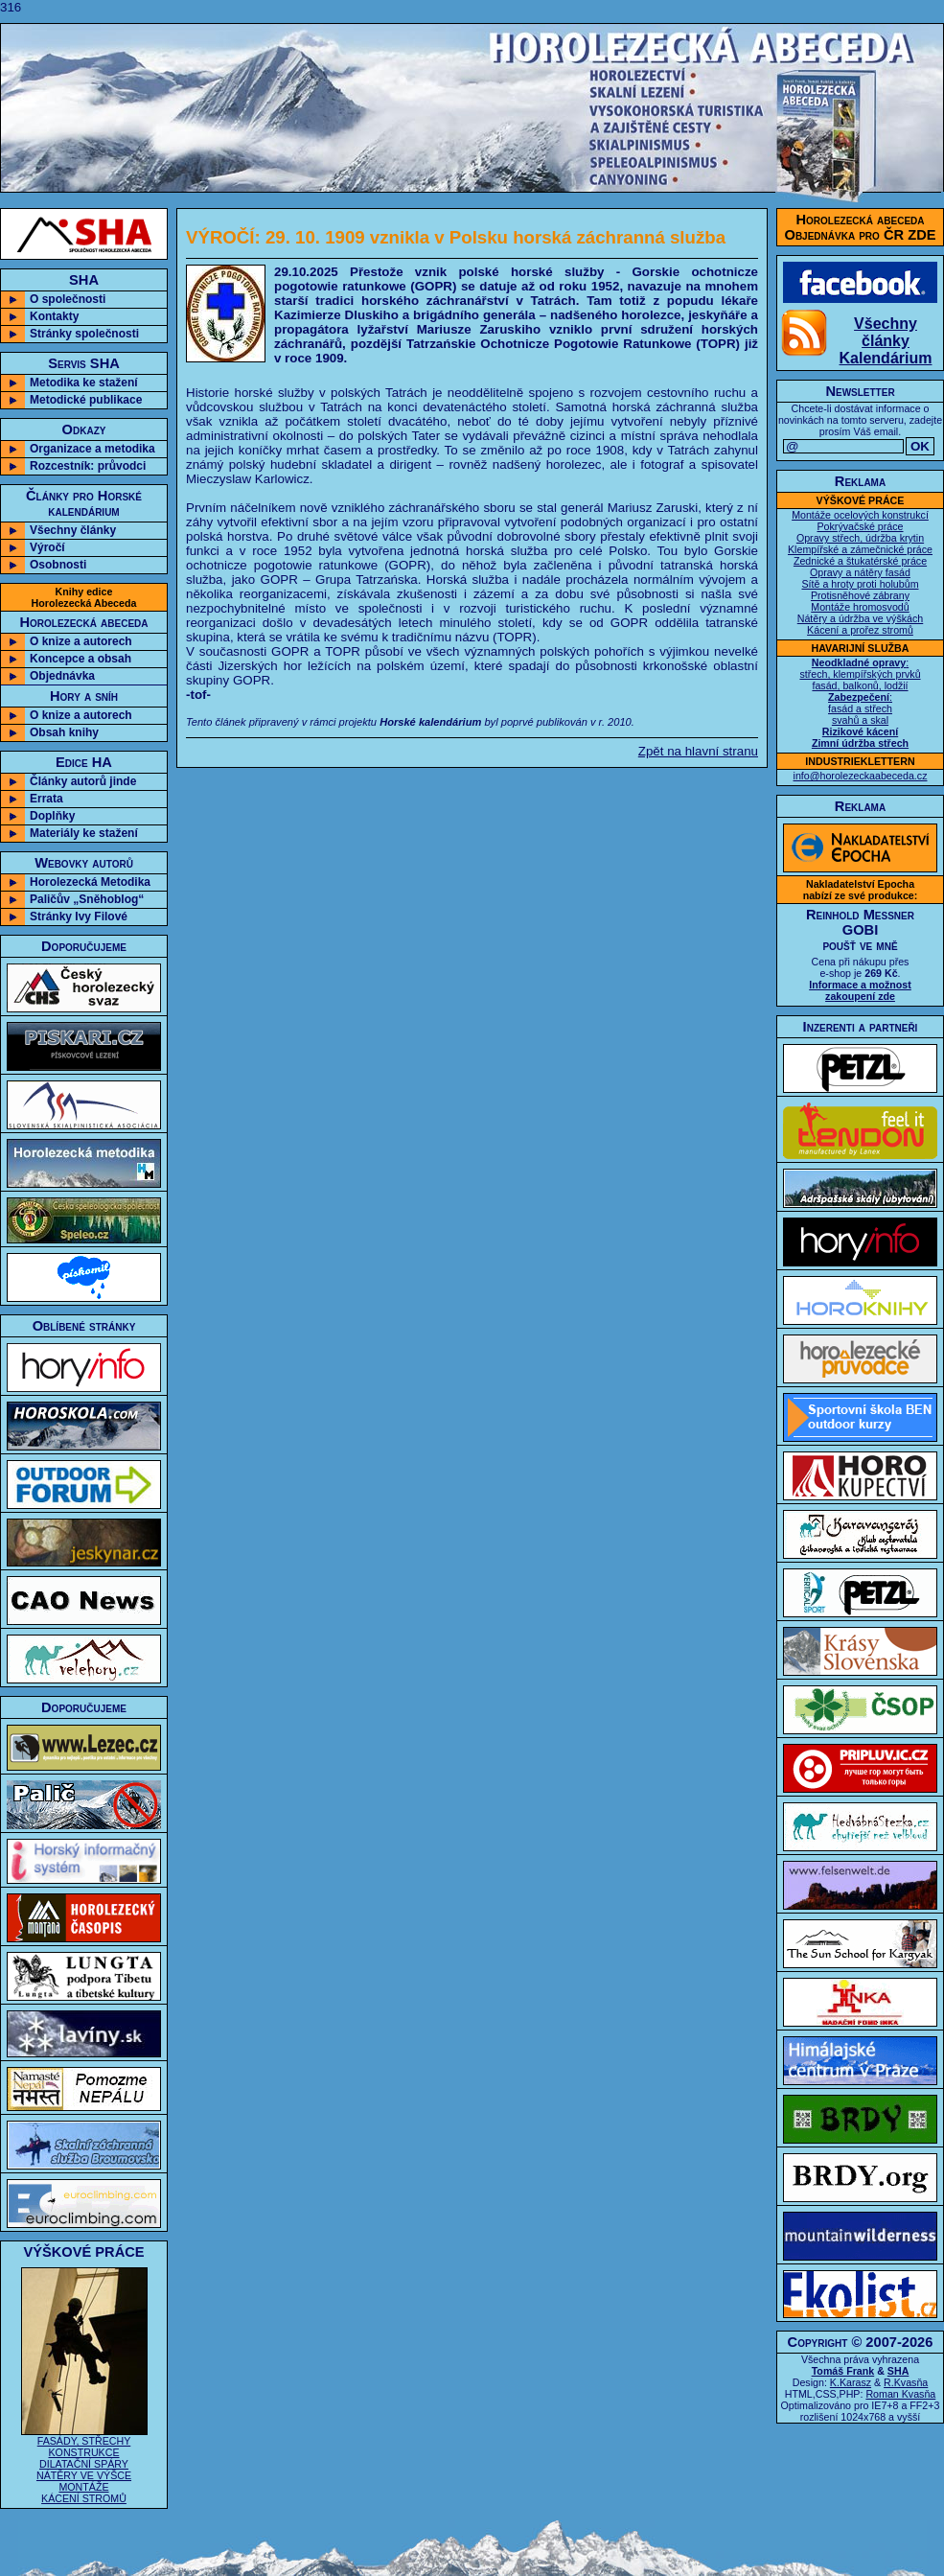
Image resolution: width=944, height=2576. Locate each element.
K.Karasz (850, 2382)
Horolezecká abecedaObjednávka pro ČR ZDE (860, 227)
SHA (898, 2371)
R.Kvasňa (906, 2382)
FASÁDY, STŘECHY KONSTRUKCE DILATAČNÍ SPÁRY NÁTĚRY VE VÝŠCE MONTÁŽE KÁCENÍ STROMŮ (84, 2464)
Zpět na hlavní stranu (698, 751)
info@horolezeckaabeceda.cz (861, 775)
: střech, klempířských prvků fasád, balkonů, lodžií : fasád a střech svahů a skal (859, 703)
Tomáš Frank (843, 2371)
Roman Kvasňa (900, 2394)
